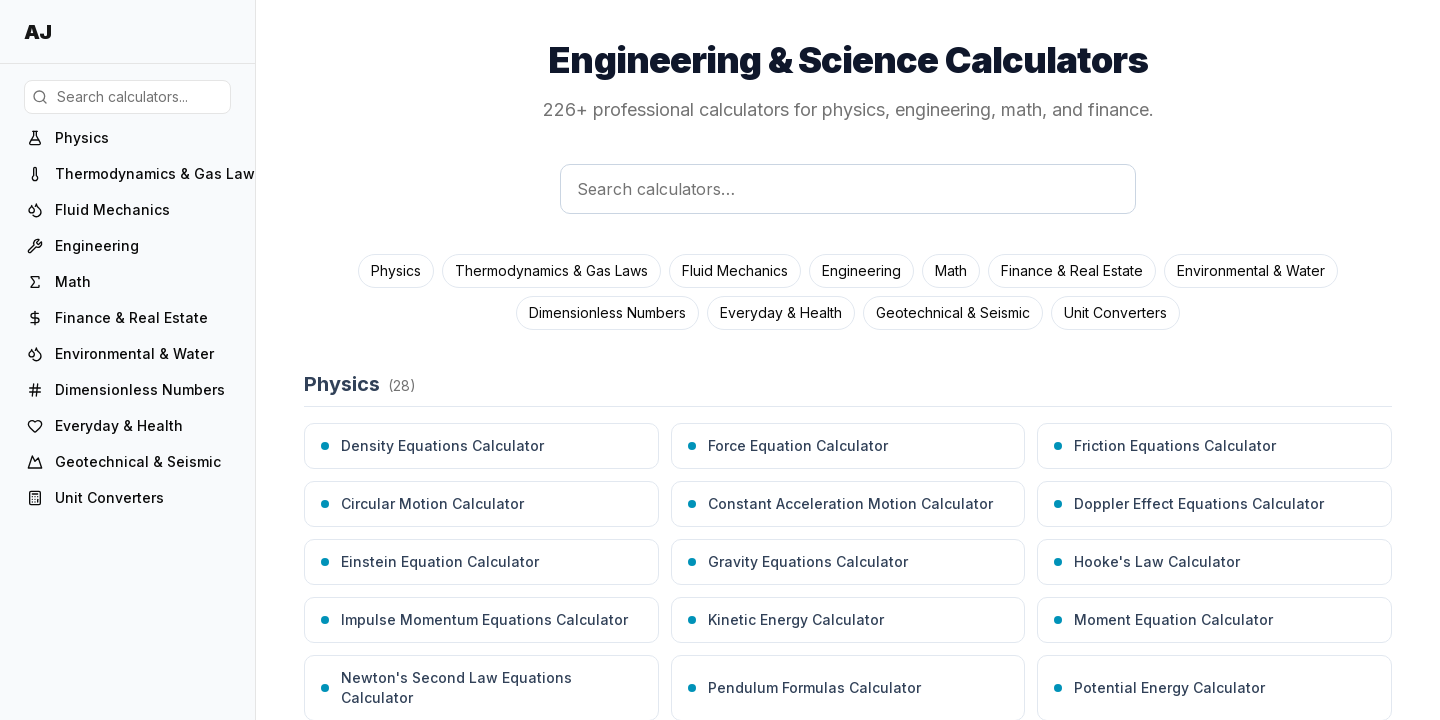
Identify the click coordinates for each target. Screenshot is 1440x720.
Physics (396, 270)
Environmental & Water (1251, 270)
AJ (37, 32)
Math (951, 270)
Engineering (861, 270)
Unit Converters (1115, 312)
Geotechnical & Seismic (953, 312)
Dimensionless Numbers (607, 312)
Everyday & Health (781, 312)
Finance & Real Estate (1072, 270)
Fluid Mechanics (735, 270)
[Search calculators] (848, 189)
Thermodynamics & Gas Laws (551, 270)
